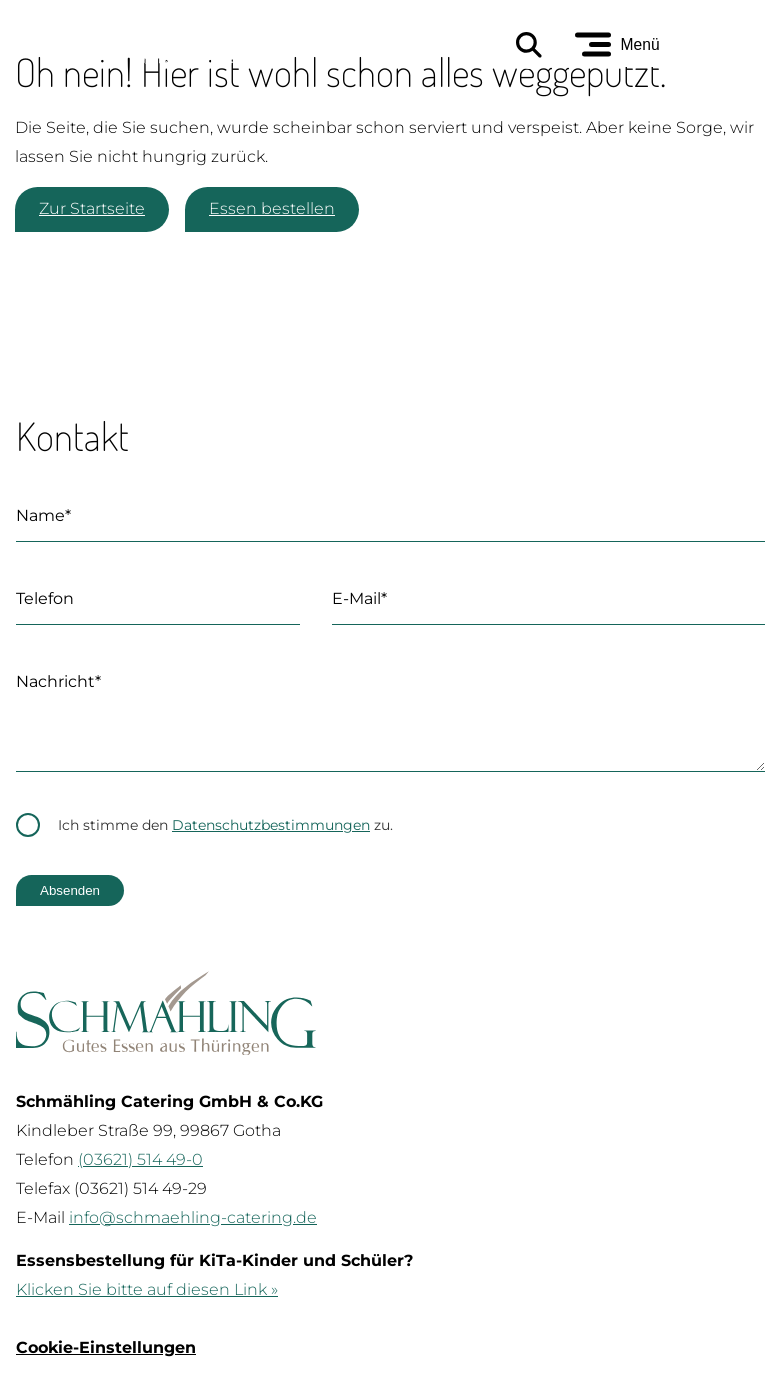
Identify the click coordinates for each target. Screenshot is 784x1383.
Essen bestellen (272, 208)
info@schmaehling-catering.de (193, 1237)
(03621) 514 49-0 (140, 1179)
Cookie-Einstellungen (106, 1367)
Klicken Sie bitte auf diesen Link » (147, 1309)
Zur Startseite (92, 208)
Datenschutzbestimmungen (271, 845)
